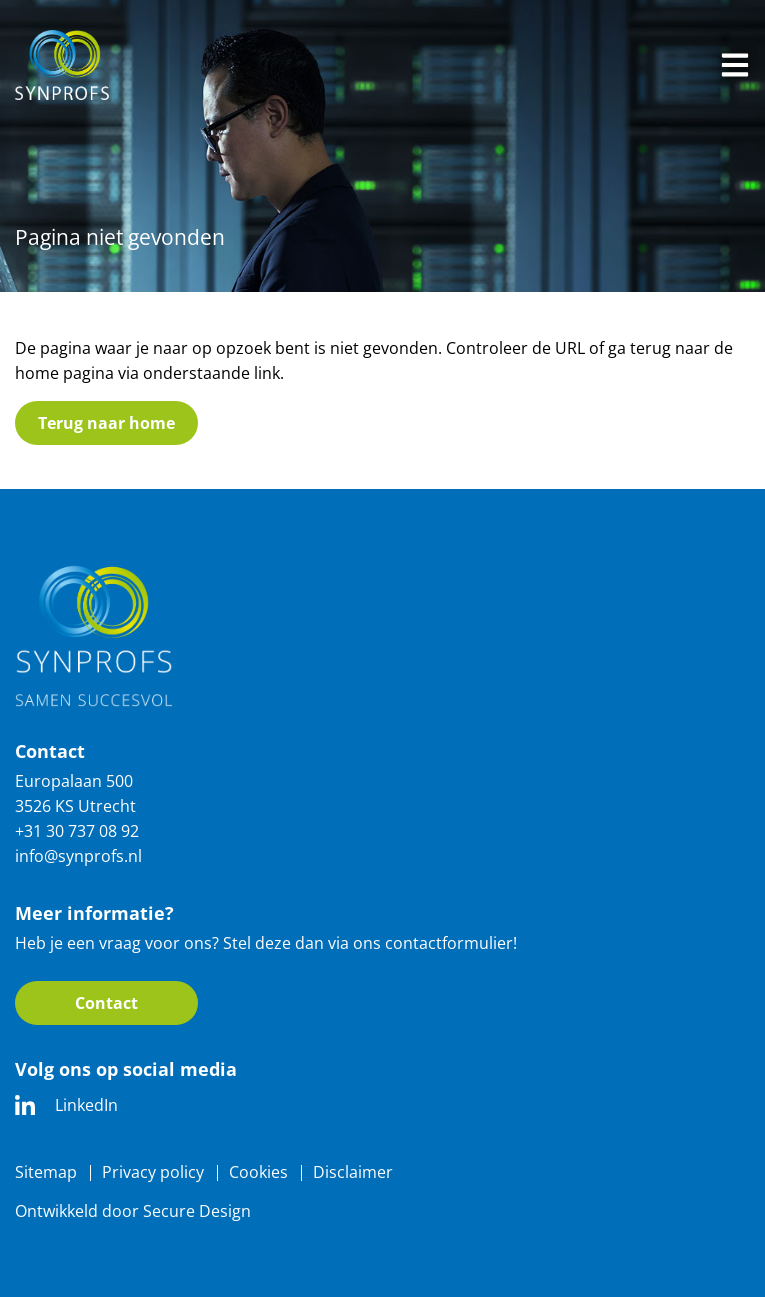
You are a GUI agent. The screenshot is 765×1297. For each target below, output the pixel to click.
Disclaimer (353, 1172)
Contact (106, 1003)
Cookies (258, 1172)
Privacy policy (153, 1172)
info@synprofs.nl (78, 856)
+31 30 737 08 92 (77, 831)
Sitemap (46, 1172)
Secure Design (197, 1211)
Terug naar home (106, 423)
